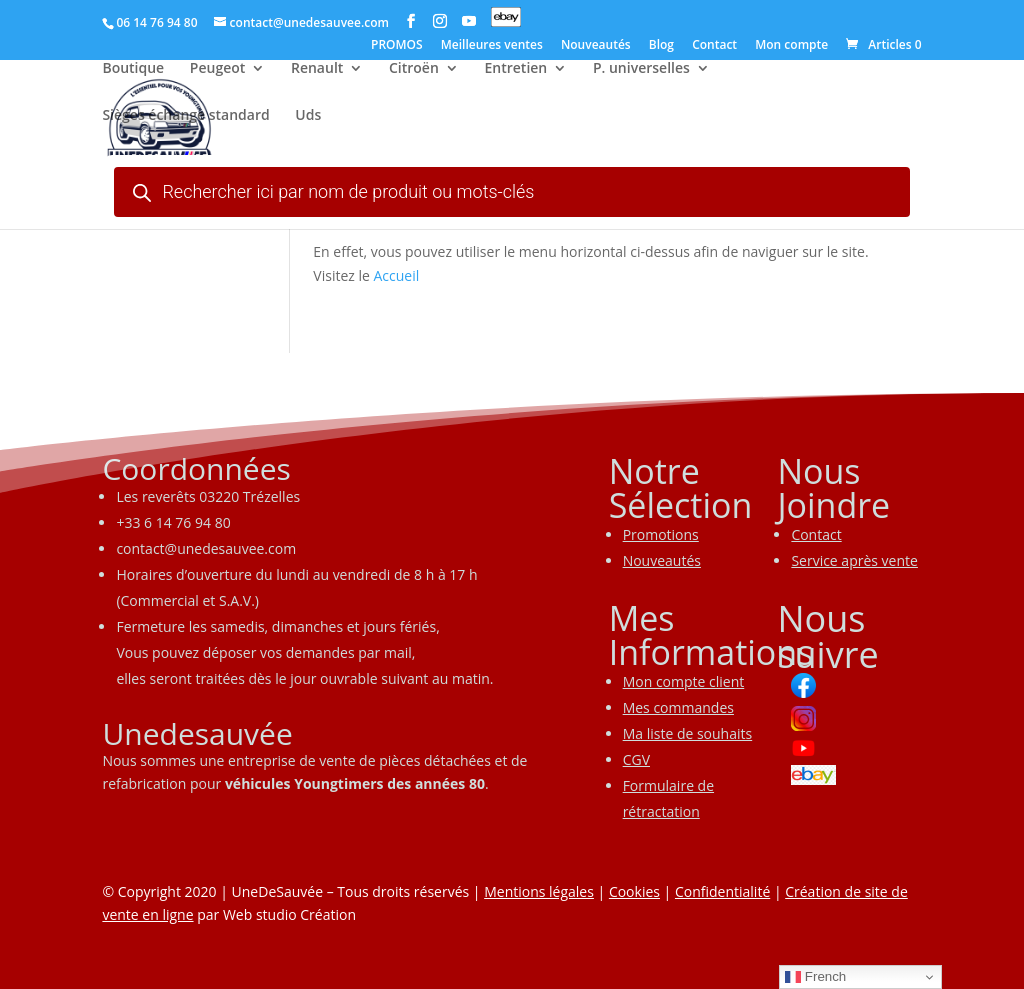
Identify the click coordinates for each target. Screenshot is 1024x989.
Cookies (634, 891)
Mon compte (791, 46)
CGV (636, 759)
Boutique (133, 71)
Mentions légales (539, 891)
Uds (308, 118)
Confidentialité (722, 891)
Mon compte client (684, 681)
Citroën (414, 71)
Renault (317, 71)
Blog (661, 46)
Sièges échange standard (185, 118)
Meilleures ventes (492, 46)
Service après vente (854, 560)
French (815, 977)
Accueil (397, 275)
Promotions (661, 534)
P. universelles (641, 71)
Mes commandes (678, 707)
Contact (714, 46)
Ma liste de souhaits (688, 733)
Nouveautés (596, 46)
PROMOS (397, 46)
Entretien (515, 71)
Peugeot (217, 71)
